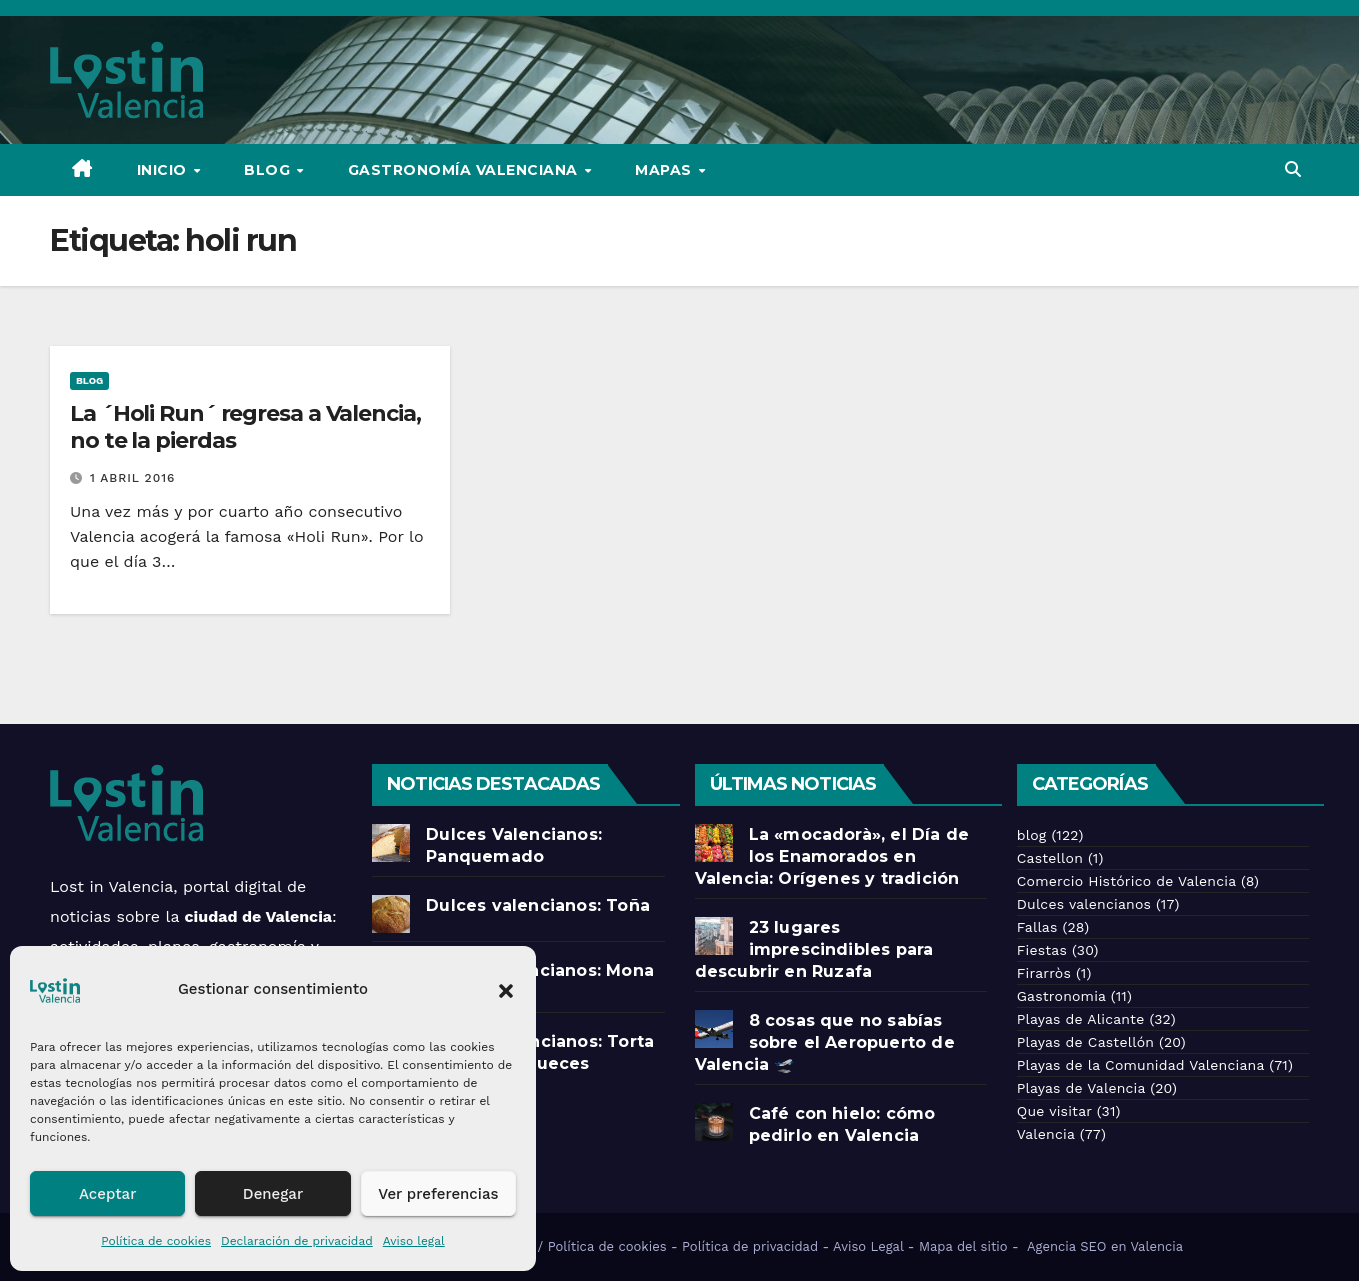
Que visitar (1054, 1111)
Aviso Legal (868, 1246)
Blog (269, 170)
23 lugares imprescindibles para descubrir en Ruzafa (814, 949)
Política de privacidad (750, 1246)
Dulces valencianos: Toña (538, 905)
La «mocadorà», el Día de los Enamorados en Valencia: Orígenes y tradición (832, 856)
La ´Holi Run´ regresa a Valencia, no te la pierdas (245, 426)
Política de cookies (156, 1241)
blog (89, 380)
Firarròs (1044, 973)
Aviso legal (414, 1241)
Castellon (1050, 858)
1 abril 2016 (132, 478)
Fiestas (1042, 950)
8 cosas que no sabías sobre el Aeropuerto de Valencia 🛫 (825, 1042)
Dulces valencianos (1084, 904)
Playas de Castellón (1085, 1042)
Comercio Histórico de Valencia (1126, 881)
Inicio (164, 170)
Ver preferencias (438, 1194)
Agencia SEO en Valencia (1107, 1246)
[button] (506, 989)
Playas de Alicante (1081, 1019)
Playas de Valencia (1081, 1088)
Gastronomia (1061, 996)
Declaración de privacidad (297, 1241)
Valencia (1046, 1134)
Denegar (273, 1194)
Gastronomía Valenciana (465, 170)
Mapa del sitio (963, 1246)
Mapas (665, 170)
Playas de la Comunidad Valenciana (1140, 1065)
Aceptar (107, 1194)
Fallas (1037, 927)
